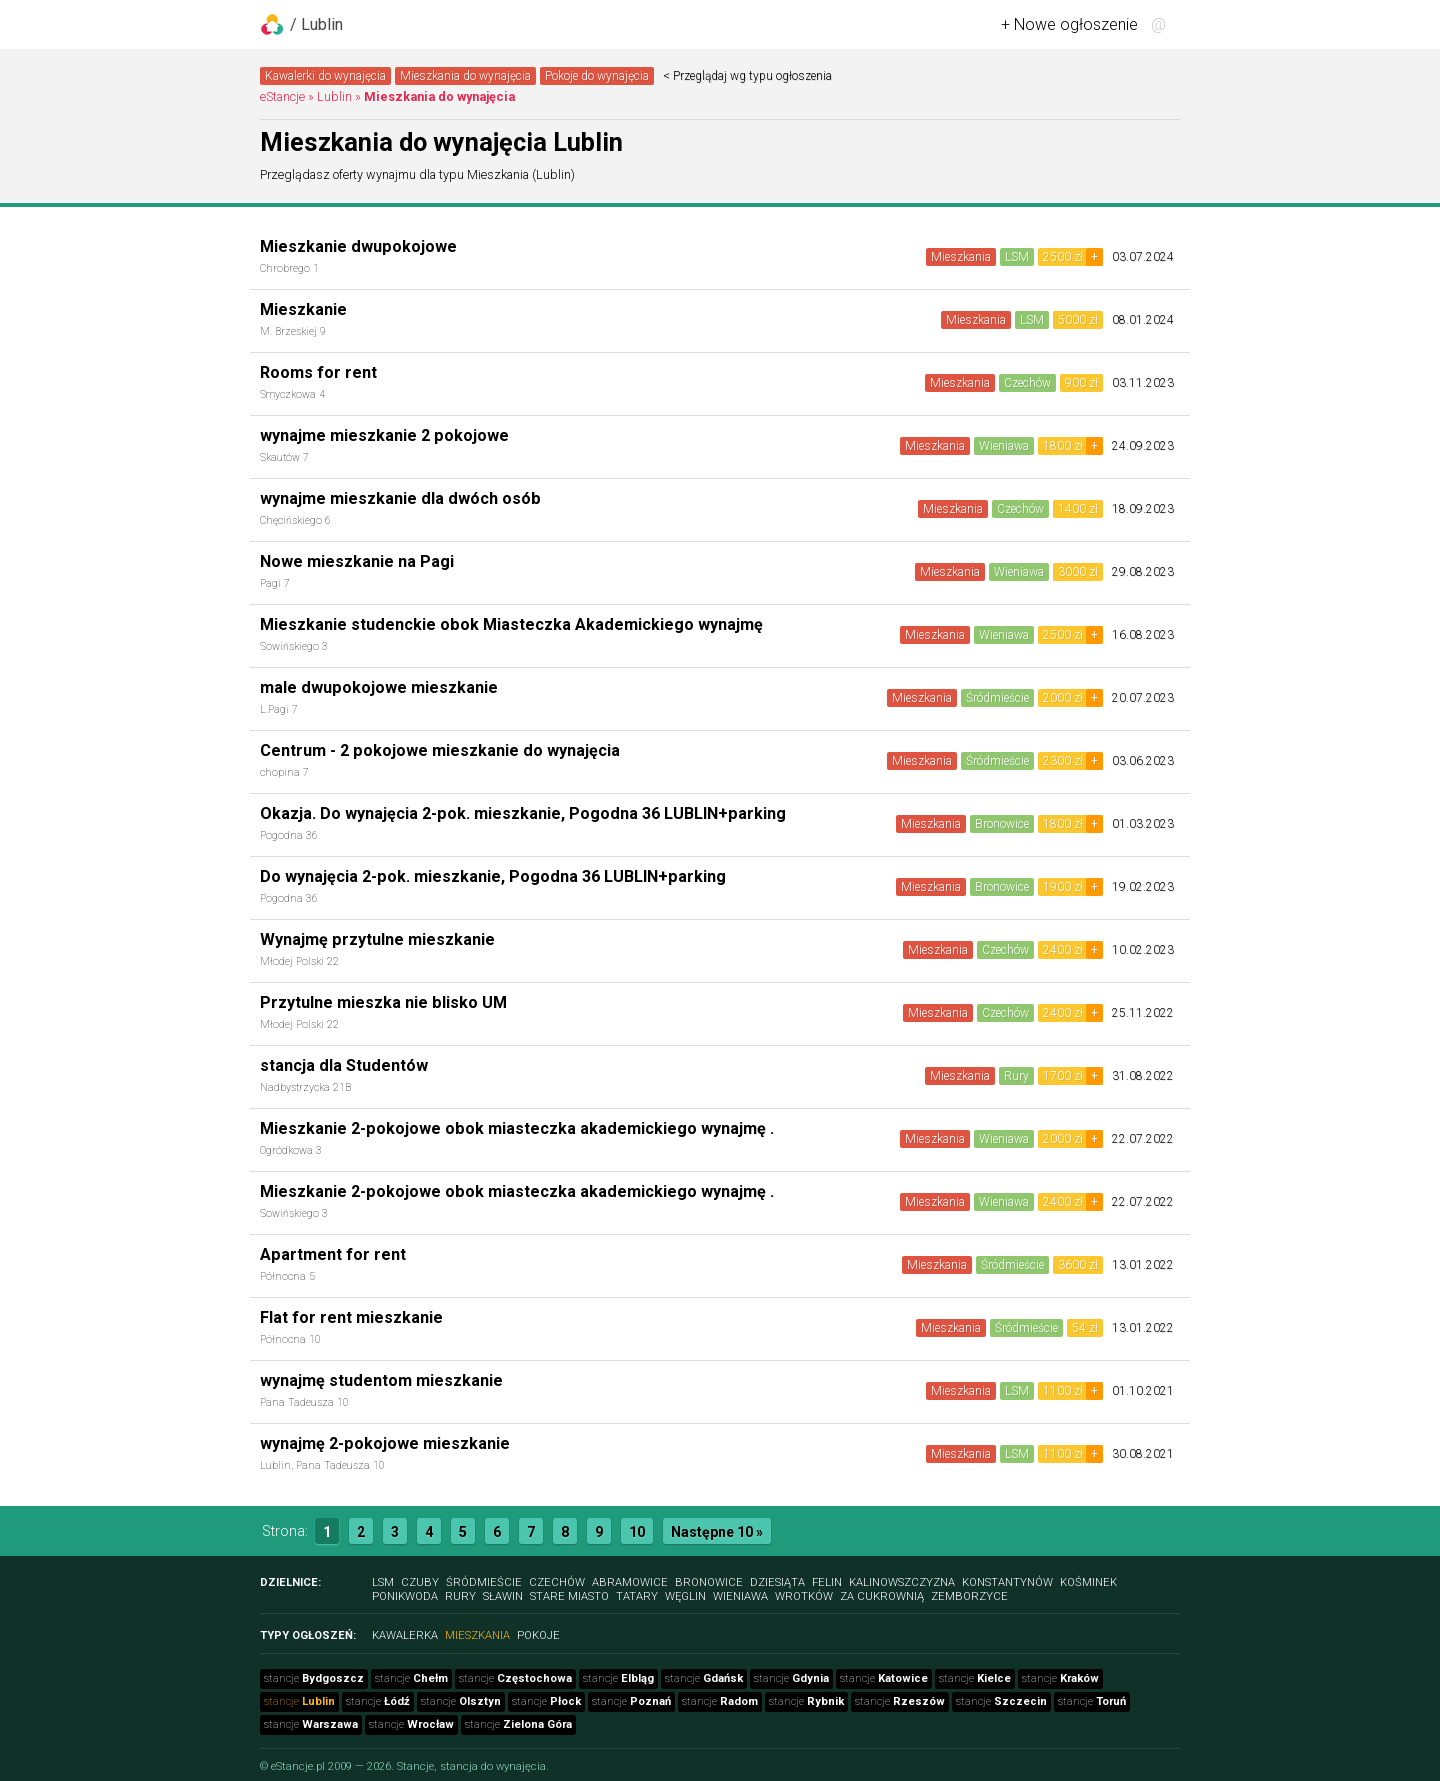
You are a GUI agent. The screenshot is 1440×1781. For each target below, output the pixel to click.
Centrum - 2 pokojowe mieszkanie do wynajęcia (440, 750)
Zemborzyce (969, 1596)
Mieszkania (961, 257)
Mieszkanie (303, 309)
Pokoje (538, 1635)
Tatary (637, 1596)
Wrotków (804, 1596)
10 (637, 1532)
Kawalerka (405, 1635)
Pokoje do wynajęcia (597, 76)
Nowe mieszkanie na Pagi (357, 561)
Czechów (1027, 383)
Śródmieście (997, 698)
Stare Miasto (569, 1596)
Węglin (685, 1596)
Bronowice (1002, 824)
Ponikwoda (405, 1596)
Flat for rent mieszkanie (351, 1317)
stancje (314, 1678)
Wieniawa (1004, 446)
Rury (1016, 1076)
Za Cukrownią (882, 1596)
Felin (827, 1582)
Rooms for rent (318, 372)
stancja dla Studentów (344, 1065)
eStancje (282, 96)
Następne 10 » (717, 1532)
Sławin (503, 1596)
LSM (1017, 257)
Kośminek (1088, 1582)
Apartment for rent (333, 1254)
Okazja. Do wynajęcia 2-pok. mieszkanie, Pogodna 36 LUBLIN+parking (523, 813)
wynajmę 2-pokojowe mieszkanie (385, 1443)
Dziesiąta (777, 1582)
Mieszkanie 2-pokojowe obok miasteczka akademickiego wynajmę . (517, 1128)
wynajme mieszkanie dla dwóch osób (400, 498)
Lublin (334, 96)
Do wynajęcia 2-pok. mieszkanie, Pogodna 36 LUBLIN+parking (493, 876)
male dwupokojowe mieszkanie (379, 687)
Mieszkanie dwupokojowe (358, 246)
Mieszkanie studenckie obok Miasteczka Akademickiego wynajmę (511, 624)
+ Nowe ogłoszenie (1069, 24)
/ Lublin (316, 24)
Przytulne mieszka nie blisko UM (383, 1002)
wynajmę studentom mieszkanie (381, 1380)
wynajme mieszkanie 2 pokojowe (384, 435)
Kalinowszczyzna (902, 1582)
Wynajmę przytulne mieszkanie (377, 939)
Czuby (420, 1582)
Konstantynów (1007, 1582)
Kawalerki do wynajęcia (325, 76)
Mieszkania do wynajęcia (465, 76)
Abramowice (630, 1582)
